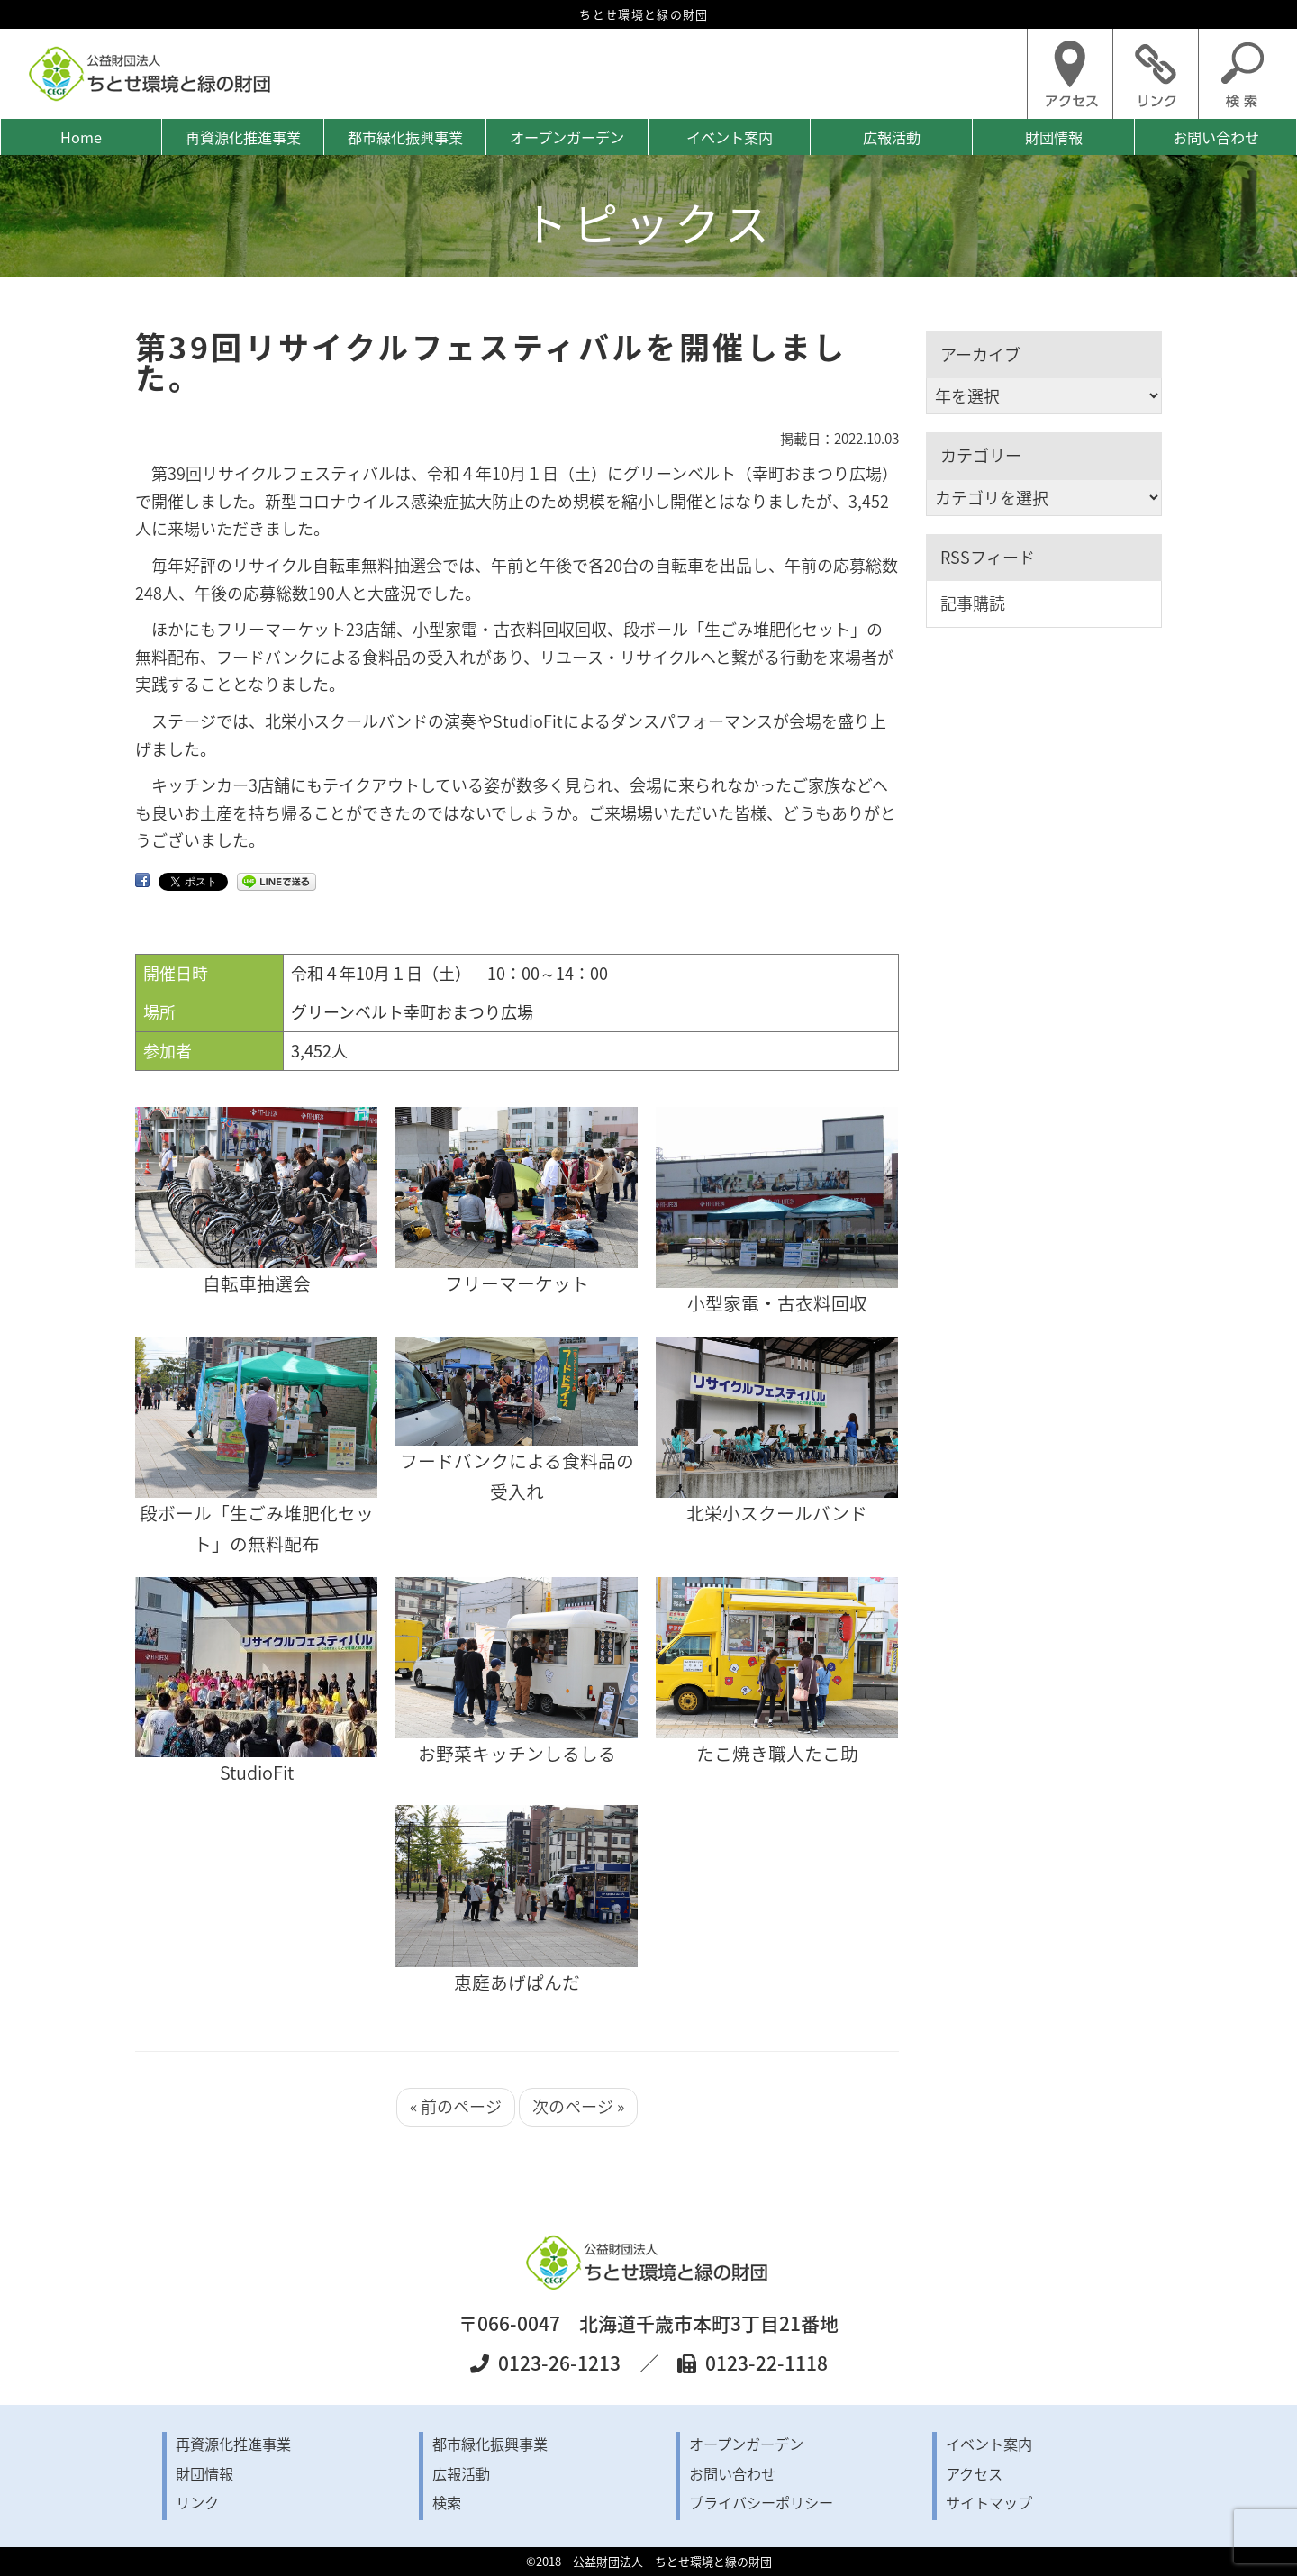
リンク (197, 2502)
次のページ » (578, 2106)
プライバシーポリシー (761, 2502)
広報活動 (892, 137)
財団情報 (1054, 137)
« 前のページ (456, 2106)
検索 (446, 2502)
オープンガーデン (567, 137)
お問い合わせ (1216, 137)
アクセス (974, 2473)
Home (81, 137)
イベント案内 (729, 137)
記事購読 (972, 603)
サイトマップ (989, 2502)
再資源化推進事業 (243, 137)
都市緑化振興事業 (405, 137)
